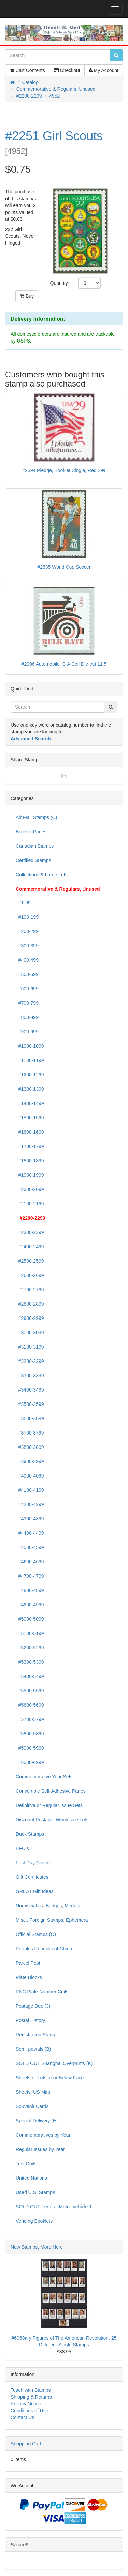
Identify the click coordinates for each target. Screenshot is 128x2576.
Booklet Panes (31, 831)
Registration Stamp (36, 2034)
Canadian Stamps (35, 846)
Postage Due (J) (33, 2006)
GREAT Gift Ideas (35, 1891)
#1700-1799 (30, 1146)
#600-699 (27, 988)
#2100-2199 (30, 1203)
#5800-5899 (30, 1733)
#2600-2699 (30, 1275)
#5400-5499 (30, 1676)
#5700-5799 (30, 1719)
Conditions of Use (29, 2410)
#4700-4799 (30, 1576)
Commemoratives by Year (43, 2135)
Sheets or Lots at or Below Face (50, 2077)
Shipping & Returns (31, 2397)
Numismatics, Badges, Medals (48, 1905)
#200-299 (27, 931)
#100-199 (27, 917)
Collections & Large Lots (42, 874)
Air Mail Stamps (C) (36, 817)
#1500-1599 (30, 1117)
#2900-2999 (30, 1318)
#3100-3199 (30, 1347)
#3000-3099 (30, 1332)
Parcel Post (28, 1963)
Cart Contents (27, 70)
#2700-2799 (30, 1289)
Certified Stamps (33, 860)
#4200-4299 (30, 1504)
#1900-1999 (30, 1175)
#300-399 (27, 945)
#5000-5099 (30, 1619)
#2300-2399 (30, 1232)
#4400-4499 (30, 1533)
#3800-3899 (30, 1447)
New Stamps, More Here (37, 2247)
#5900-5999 (30, 1748)
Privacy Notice (26, 2403)
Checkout (67, 70)
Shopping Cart (26, 2443)
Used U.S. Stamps (35, 2192)
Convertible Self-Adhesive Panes (51, 1791)
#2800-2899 (30, 1304)
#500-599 (27, 974)
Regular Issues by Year (40, 2149)
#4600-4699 (30, 1561)
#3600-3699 (30, 1418)
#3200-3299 (30, 1361)
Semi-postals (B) (33, 2049)
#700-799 (27, 1003)
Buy (27, 296)
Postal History (30, 2020)
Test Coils (26, 2163)
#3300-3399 (30, 1375)
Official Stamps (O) (36, 1934)
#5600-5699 (30, 1705)
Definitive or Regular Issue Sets (49, 1805)
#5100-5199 (30, 1633)
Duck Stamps (30, 1834)
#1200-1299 (30, 1074)
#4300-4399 (30, 1519)
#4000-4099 (30, 1476)
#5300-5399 (30, 1662)
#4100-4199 (30, 1490)
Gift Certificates (32, 1877)
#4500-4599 (30, 1547)
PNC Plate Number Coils (42, 1991)
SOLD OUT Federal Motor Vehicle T (54, 2206)
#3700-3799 (30, 1433)
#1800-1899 (30, 1160)
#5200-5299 (30, 1647)
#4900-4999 (30, 1604)
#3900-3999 (30, 1461)
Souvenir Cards (32, 2106)
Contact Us (22, 2417)
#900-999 (27, 1031)
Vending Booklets (34, 2221)
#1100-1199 (30, 1060)
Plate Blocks (29, 1977)
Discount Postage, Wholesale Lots (52, 1819)
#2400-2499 (30, 1246)
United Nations (31, 2178)
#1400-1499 (30, 1103)
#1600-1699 (30, 1132)
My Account (103, 70)
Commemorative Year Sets (44, 1776)
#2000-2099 (30, 1189)
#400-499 (27, 960)
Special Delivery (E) (37, 2120)
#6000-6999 (30, 1762)
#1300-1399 (30, 1089)
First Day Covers (33, 1862)
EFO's (22, 1848)
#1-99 (23, 902)
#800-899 (27, 1017)
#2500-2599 (30, 1261)
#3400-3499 (30, 1390)
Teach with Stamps (31, 2390)
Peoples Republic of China (44, 1948)
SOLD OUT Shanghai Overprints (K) (54, 2063)
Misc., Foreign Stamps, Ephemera (52, 1920)
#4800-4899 (30, 1590)
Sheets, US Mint (33, 2092)
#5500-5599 (30, 1690)
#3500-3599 (30, 1404)
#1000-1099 (30, 1046)
